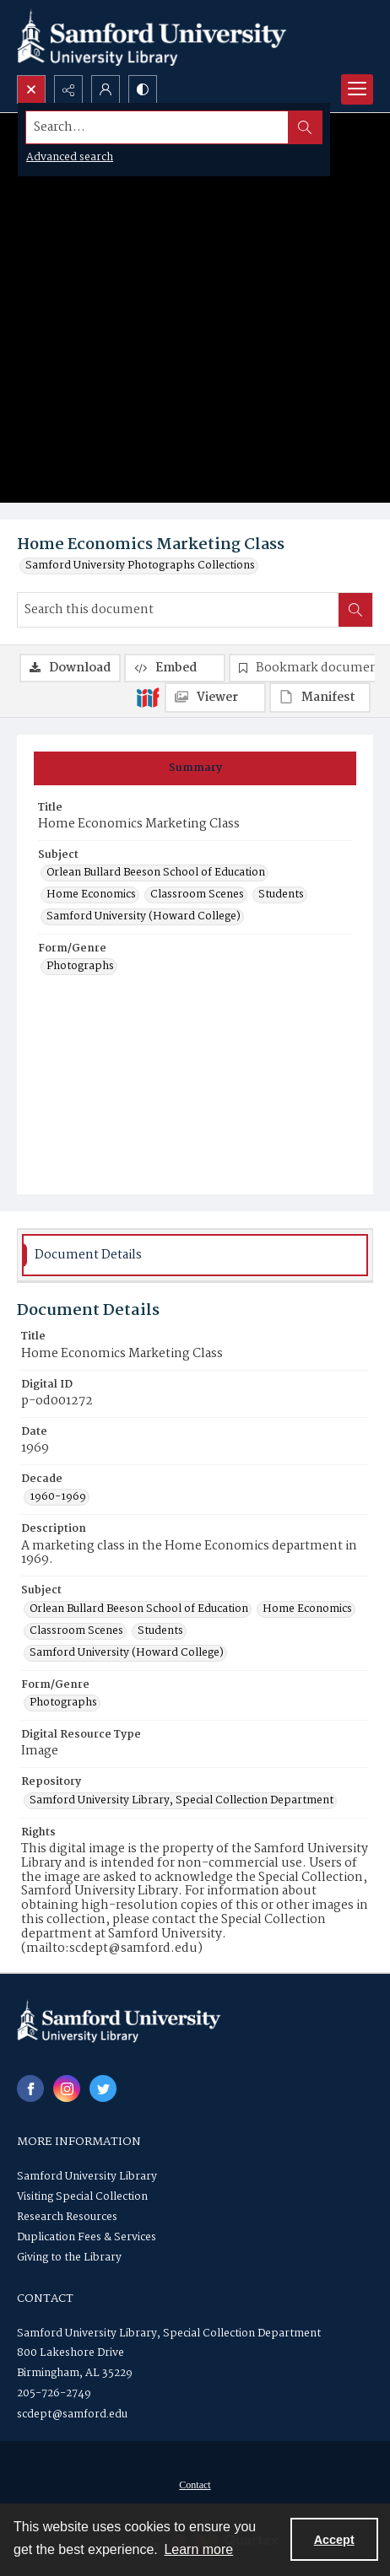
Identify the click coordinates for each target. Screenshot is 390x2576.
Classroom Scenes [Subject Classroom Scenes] (197, 895)
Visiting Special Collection (82, 2197)
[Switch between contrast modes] (142, 89)
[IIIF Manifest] (320, 697)
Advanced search (69, 157)
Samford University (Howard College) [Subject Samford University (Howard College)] (143, 916)
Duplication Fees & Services (86, 2237)
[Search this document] (178, 610)
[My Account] (105, 89)
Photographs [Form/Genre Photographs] (80, 966)
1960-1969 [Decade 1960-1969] (58, 1497)
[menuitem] (195, 2485)
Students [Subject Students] (281, 895)
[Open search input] (31, 89)
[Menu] (357, 89)
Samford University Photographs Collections (140, 566)
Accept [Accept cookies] (334, 2539)
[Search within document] (355, 610)
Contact (194, 2485)
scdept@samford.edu (72, 2414)
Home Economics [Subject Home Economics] (91, 895)
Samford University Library (87, 2176)
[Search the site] (157, 127)
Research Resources (67, 2217)
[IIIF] (147, 696)
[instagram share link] (66, 2088)
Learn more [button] (198, 2549)
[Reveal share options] (68, 89)
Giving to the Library (69, 2257)
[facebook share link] (30, 2088)
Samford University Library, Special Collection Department (169, 2333)
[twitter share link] (102, 2088)
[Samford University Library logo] (152, 37)
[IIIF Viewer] (215, 697)
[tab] (195, 768)
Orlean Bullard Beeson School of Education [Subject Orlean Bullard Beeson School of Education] (155, 873)
